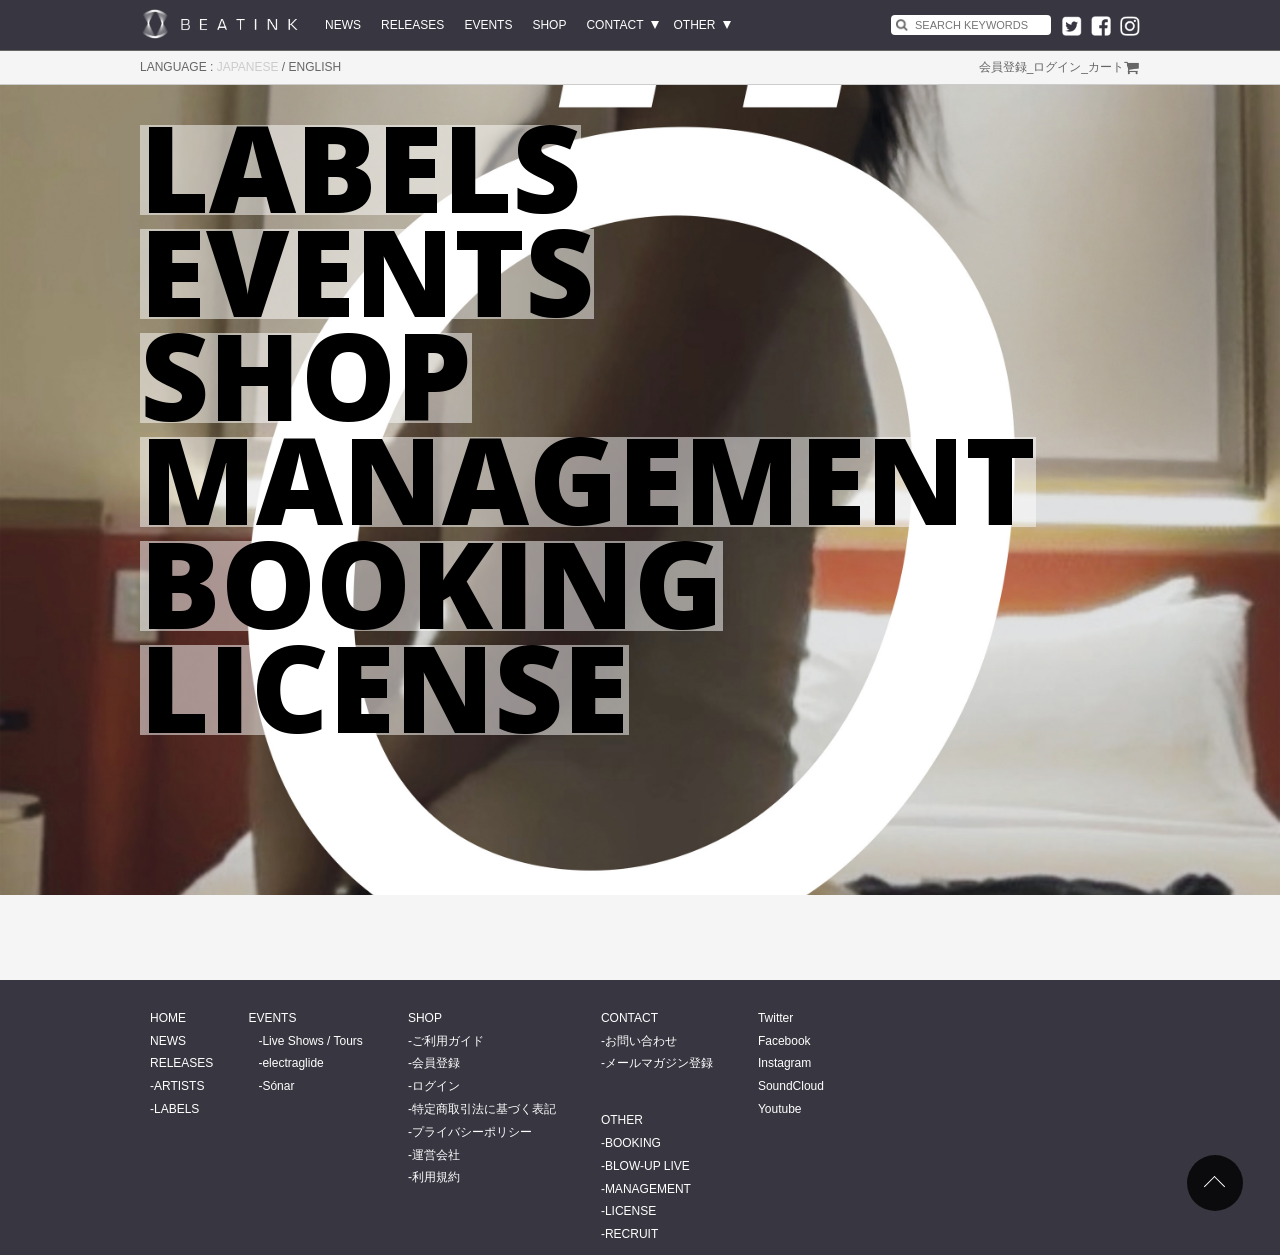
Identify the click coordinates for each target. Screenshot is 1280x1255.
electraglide (292, 1063)
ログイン (1057, 67)
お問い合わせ (641, 1041)
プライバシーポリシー (472, 1132)
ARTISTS (179, 1086)
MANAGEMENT (648, 1189)
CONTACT (614, 25)
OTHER (695, 25)
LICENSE (630, 1211)
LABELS (176, 1109)
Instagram (784, 1063)
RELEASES (412, 25)
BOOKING (633, 1143)
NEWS (343, 25)
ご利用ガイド (448, 1041)
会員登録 (1003, 67)
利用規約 (436, 1177)
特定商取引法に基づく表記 (484, 1109)
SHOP (549, 25)
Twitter (775, 1018)
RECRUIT (631, 1234)
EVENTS (488, 25)
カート (1106, 67)
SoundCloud (791, 1086)
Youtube (780, 1109)
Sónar (278, 1086)
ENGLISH (315, 67)
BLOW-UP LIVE (647, 1166)
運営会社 (436, 1155)
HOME (168, 1018)
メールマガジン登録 (659, 1063)
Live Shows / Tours (312, 1041)
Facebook (784, 1041)
